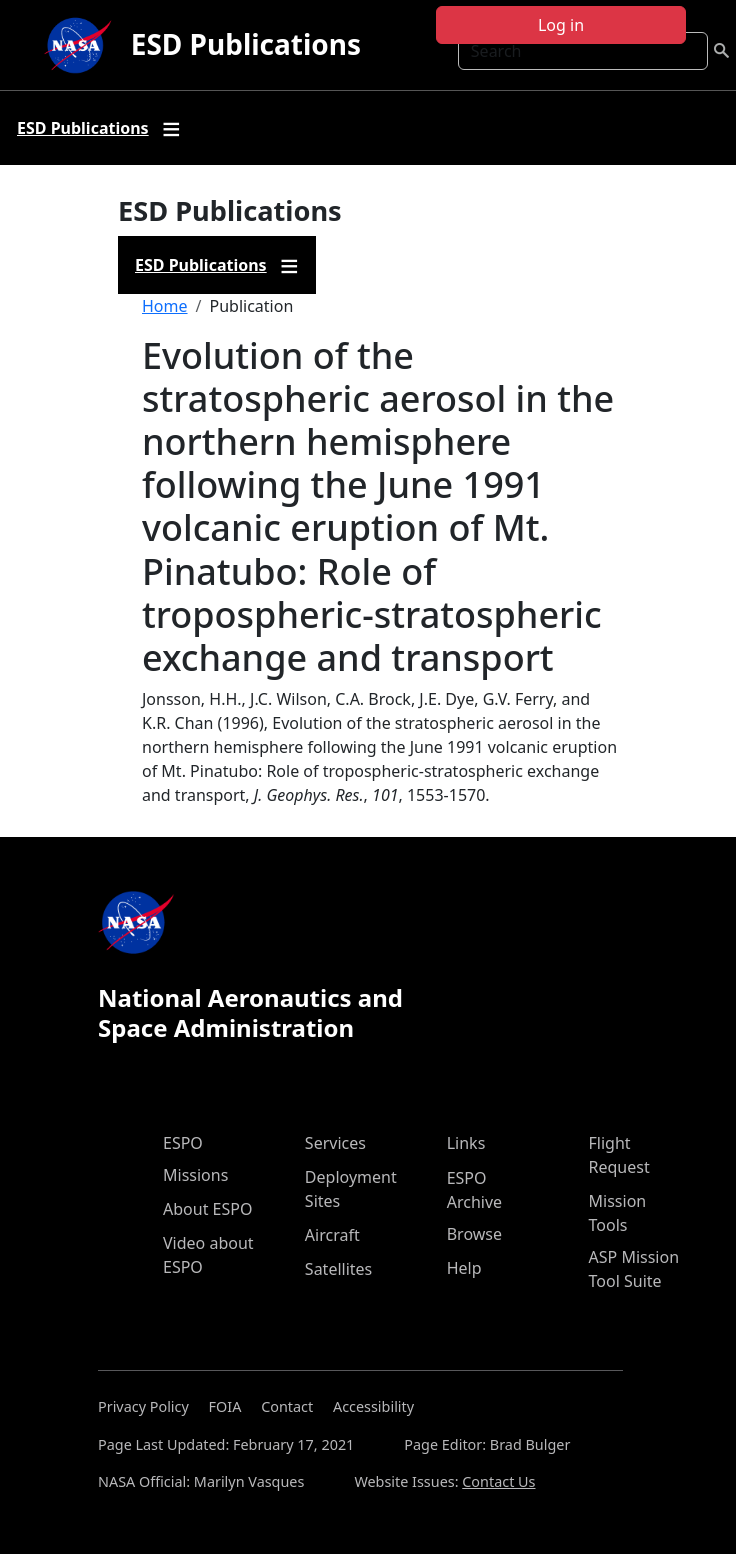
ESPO (183, 1143)
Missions (195, 1175)
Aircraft (332, 1235)
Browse (474, 1234)
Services (335, 1143)
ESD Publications (246, 44)
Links (466, 1143)
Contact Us (498, 1481)
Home (165, 306)
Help (464, 1268)
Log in (561, 25)
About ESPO (207, 1209)
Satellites (338, 1269)
